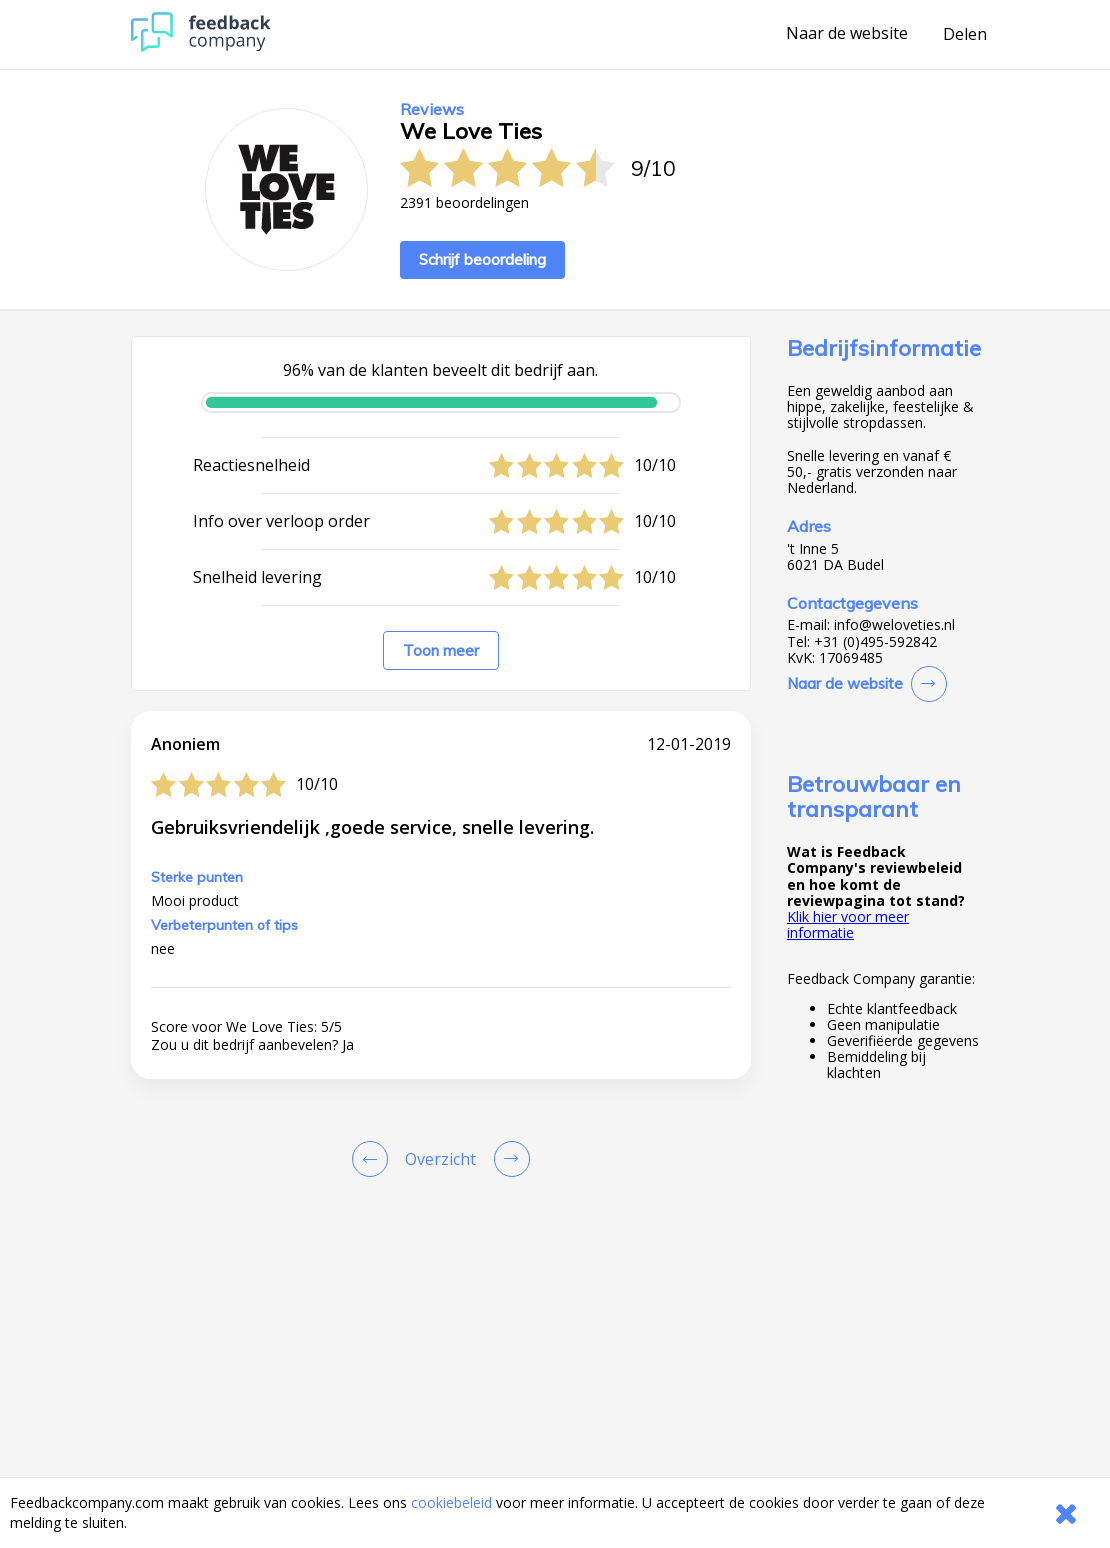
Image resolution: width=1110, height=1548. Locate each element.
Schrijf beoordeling (482, 259)
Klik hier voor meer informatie (848, 924)
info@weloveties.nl (894, 625)
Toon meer (441, 650)
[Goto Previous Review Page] (374, 1159)
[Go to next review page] (508, 1159)
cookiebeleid (451, 1502)
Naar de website (847, 34)
